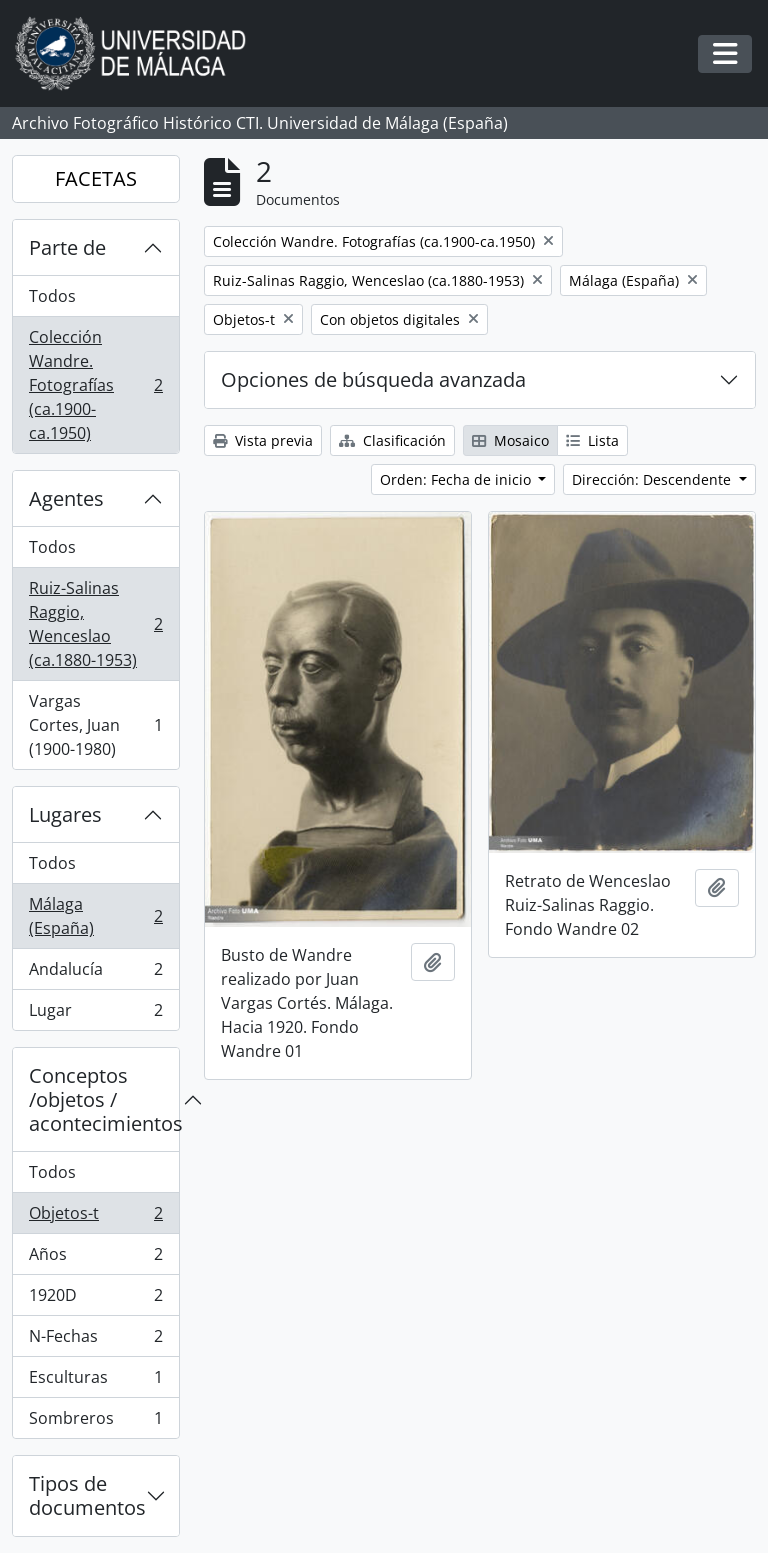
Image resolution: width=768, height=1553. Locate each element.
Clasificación (392, 440)
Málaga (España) (95, 916)
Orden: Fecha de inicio (457, 479)
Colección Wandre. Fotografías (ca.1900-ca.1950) (95, 385)
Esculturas (95, 1381)
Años (95, 1258)
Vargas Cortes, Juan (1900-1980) (95, 725)
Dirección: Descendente (653, 479)
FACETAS (96, 178)
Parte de (67, 247)
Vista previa (263, 440)
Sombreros (95, 1422)
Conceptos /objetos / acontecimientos (104, 1099)
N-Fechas (95, 1340)
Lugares (65, 814)
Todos (52, 296)
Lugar (95, 1014)
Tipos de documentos (87, 1495)
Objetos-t (95, 1217)
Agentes (66, 498)
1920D (95, 1299)
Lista (592, 440)
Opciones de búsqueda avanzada (373, 379)
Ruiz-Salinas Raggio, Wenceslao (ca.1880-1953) (95, 624)
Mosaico (510, 440)
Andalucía (95, 973)
